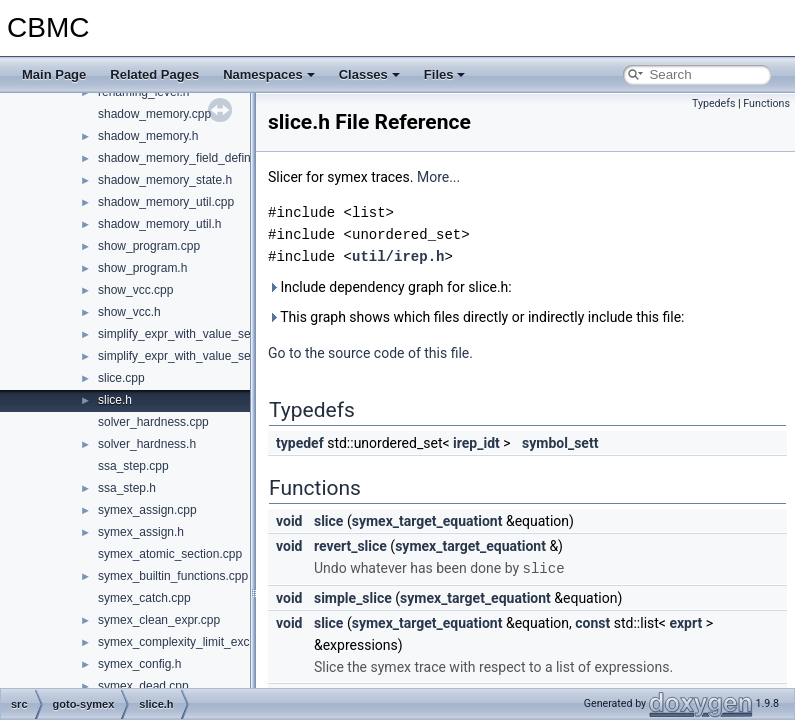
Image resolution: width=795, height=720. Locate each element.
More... (438, 177)
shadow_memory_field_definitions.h (193, 158)
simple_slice (353, 597)
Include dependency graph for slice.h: (390, 287)
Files (445, 74)
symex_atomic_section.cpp (170, 554)
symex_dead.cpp (143, 686)
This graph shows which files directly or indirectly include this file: (476, 317)
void (289, 521)
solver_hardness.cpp (153, 422)
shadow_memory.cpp (154, 114)
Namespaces (269, 74)
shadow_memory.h (148, 136)
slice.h (115, 400)
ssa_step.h (127, 488)
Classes (369, 74)
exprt (685, 622)
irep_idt (476, 443)
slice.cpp (121, 378)
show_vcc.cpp (135, 290)
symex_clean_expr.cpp (159, 620)
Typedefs (714, 103)
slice (328, 521)
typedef (300, 443)
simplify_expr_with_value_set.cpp (187, 334)
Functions (766, 103)
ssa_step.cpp (133, 466)
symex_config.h (139, 664)
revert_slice (350, 546)
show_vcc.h (129, 312)
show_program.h (142, 268)
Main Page (54, 74)
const (592, 622)
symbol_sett (560, 443)
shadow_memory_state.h (165, 180)
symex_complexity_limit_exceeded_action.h (214, 642)
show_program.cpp (149, 246)
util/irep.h (398, 256)
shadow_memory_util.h (159, 224)
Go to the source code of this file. (370, 353)
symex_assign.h (141, 532)
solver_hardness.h (147, 444)
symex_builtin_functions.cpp (173, 576)
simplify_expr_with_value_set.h (181, 356)
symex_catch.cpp (144, 598)
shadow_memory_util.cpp (166, 202)
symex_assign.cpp (147, 510)
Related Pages (154, 74)
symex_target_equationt (427, 521)
